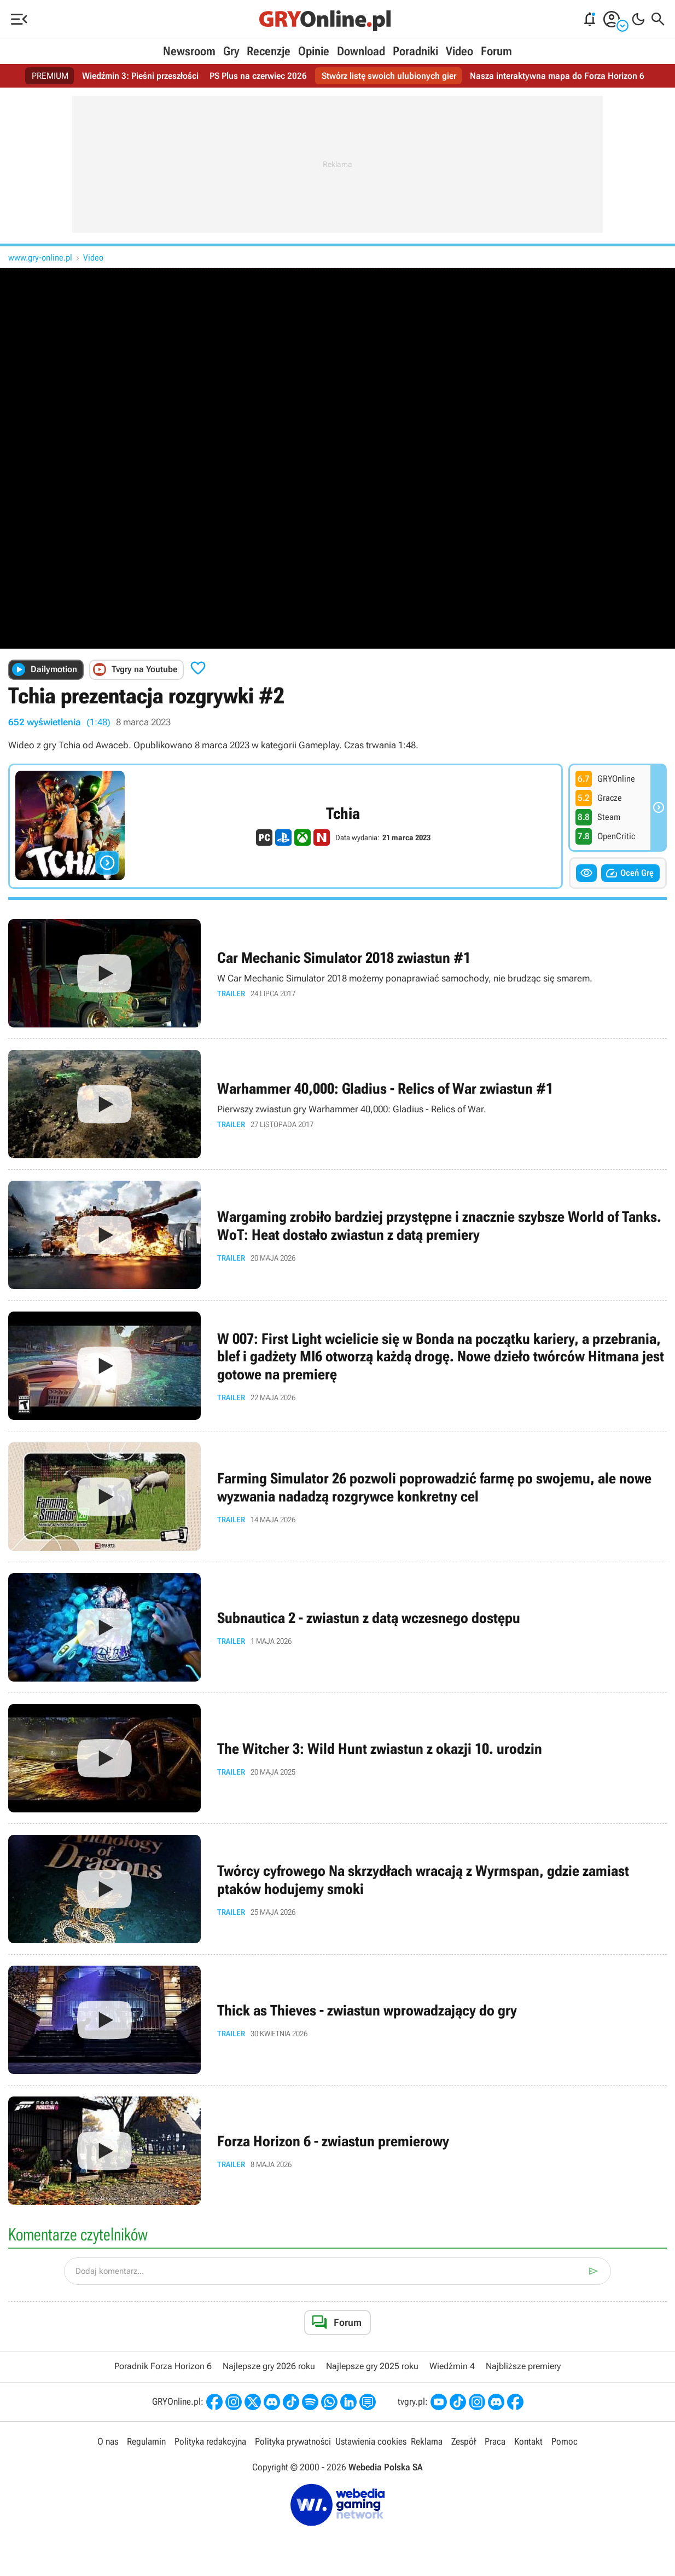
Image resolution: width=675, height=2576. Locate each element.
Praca (495, 2441)
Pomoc (564, 2441)
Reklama (427, 2441)
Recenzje (268, 51)
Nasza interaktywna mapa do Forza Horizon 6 (557, 76)
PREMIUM (50, 76)
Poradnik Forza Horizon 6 (163, 2366)
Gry (231, 51)
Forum (496, 51)
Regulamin (146, 2441)
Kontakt (528, 2441)
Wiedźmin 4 (452, 2366)
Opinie (313, 51)
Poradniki (415, 51)
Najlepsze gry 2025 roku (372, 2366)
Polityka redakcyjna (210, 2441)
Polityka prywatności (293, 2441)
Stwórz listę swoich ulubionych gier (389, 76)
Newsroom (189, 51)
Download (361, 51)
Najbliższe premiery (523, 2366)
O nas (107, 2441)
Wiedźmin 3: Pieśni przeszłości (140, 76)
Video (459, 51)
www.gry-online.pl (40, 257)
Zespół (463, 2441)
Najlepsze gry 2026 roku (269, 2366)
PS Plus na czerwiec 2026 (258, 76)
